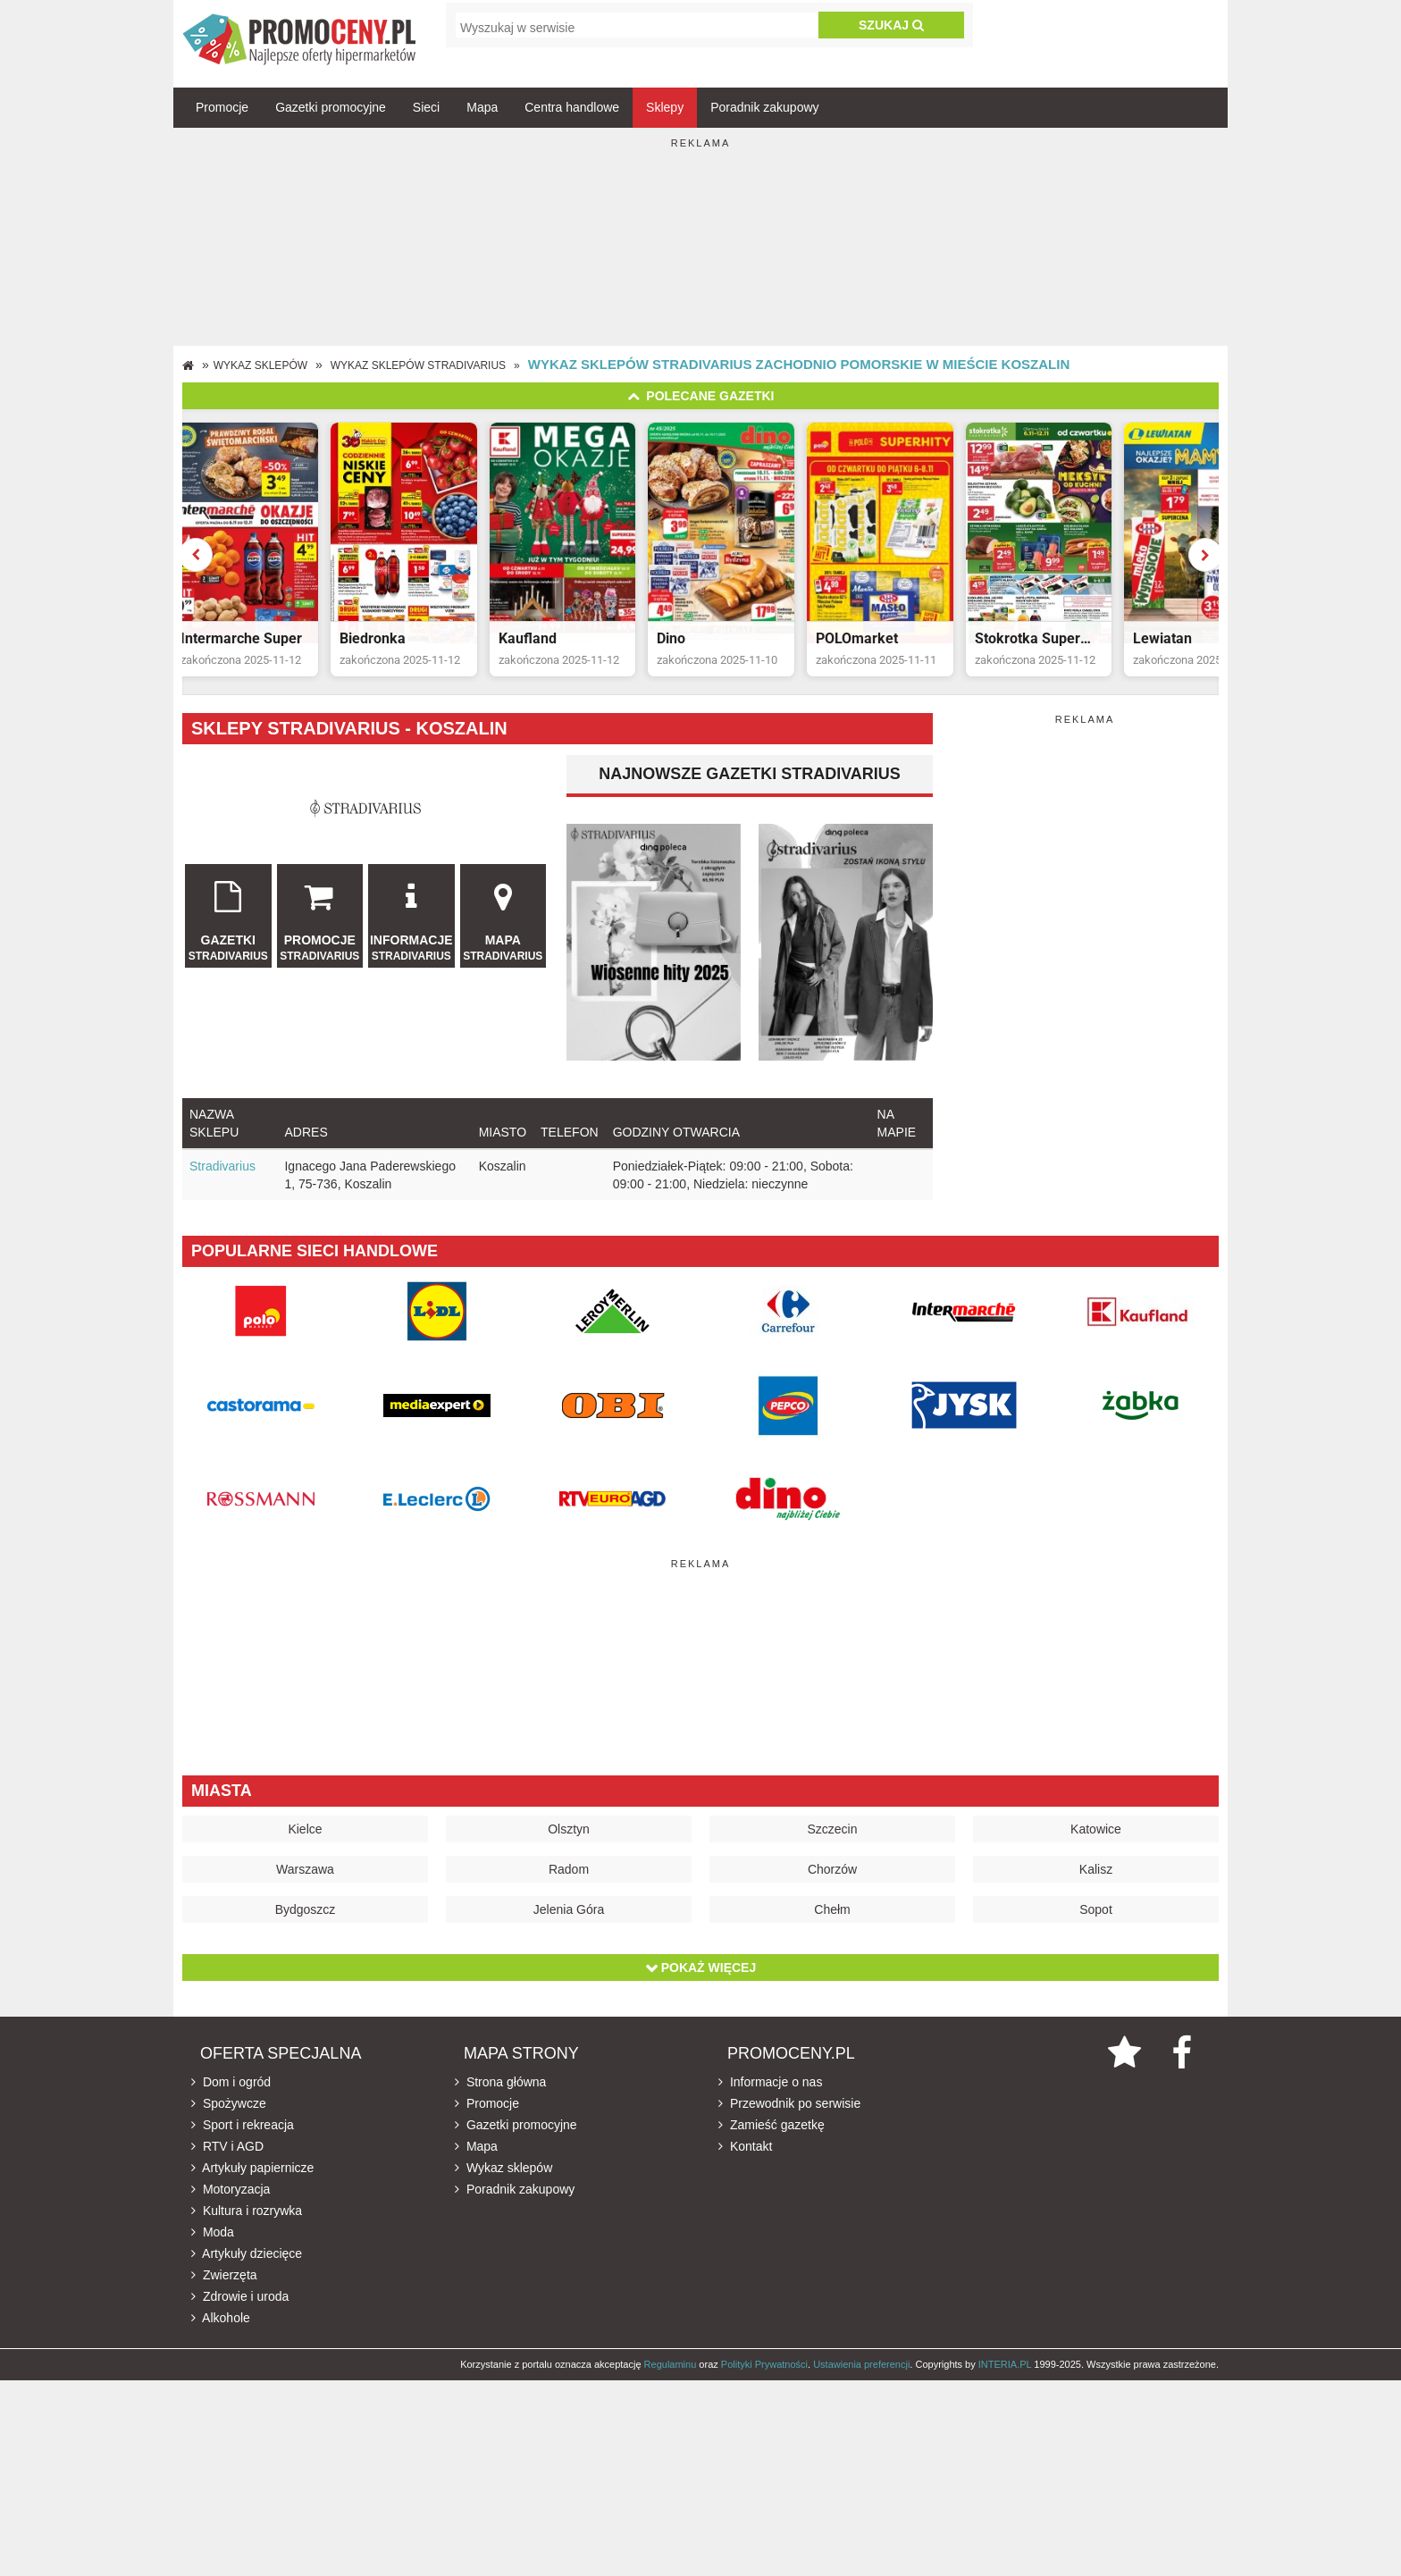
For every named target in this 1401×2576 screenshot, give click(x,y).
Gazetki (228, 931)
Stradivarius (222, 1183)
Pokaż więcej (700, 1984)
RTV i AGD (227, 2163)
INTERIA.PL (1005, 2381)
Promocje (222, 107)
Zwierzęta (224, 2292)
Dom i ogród (231, 2099)
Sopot (1095, 1926)
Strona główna (500, 2099)
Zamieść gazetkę (771, 2142)
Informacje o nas (770, 2099)
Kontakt (745, 2163)
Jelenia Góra (568, 1926)
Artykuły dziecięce (246, 2270)
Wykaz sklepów (260, 365)
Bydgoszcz (305, 1926)
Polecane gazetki (701, 396)
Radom (569, 1886)
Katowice (1095, 1846)
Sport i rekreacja (242, 2142)
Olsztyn (569, 1846)
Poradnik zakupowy (764, 107)
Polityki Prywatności (764, 2381)
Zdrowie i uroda (240, 2313)
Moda (212, 2249)
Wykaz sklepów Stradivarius (418, 365)
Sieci (426, 107)
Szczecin (832, 1846)
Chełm (832, 1926)
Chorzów (832, 1886)
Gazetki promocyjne (330, 107)
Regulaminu (670, 2381)
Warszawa (305, 1886)
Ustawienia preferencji (861, 2381)
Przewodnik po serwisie (789, 2120)
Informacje (411, 931)
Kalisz (1095, 1886)
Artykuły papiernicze (252, 2184)
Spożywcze (228, 2120)
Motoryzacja (230, 2206)
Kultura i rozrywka (246, 2227)
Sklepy (665, 107)
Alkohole (220, 2335)
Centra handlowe (571, 107)
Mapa (482, 107)
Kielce (305, 1846)
